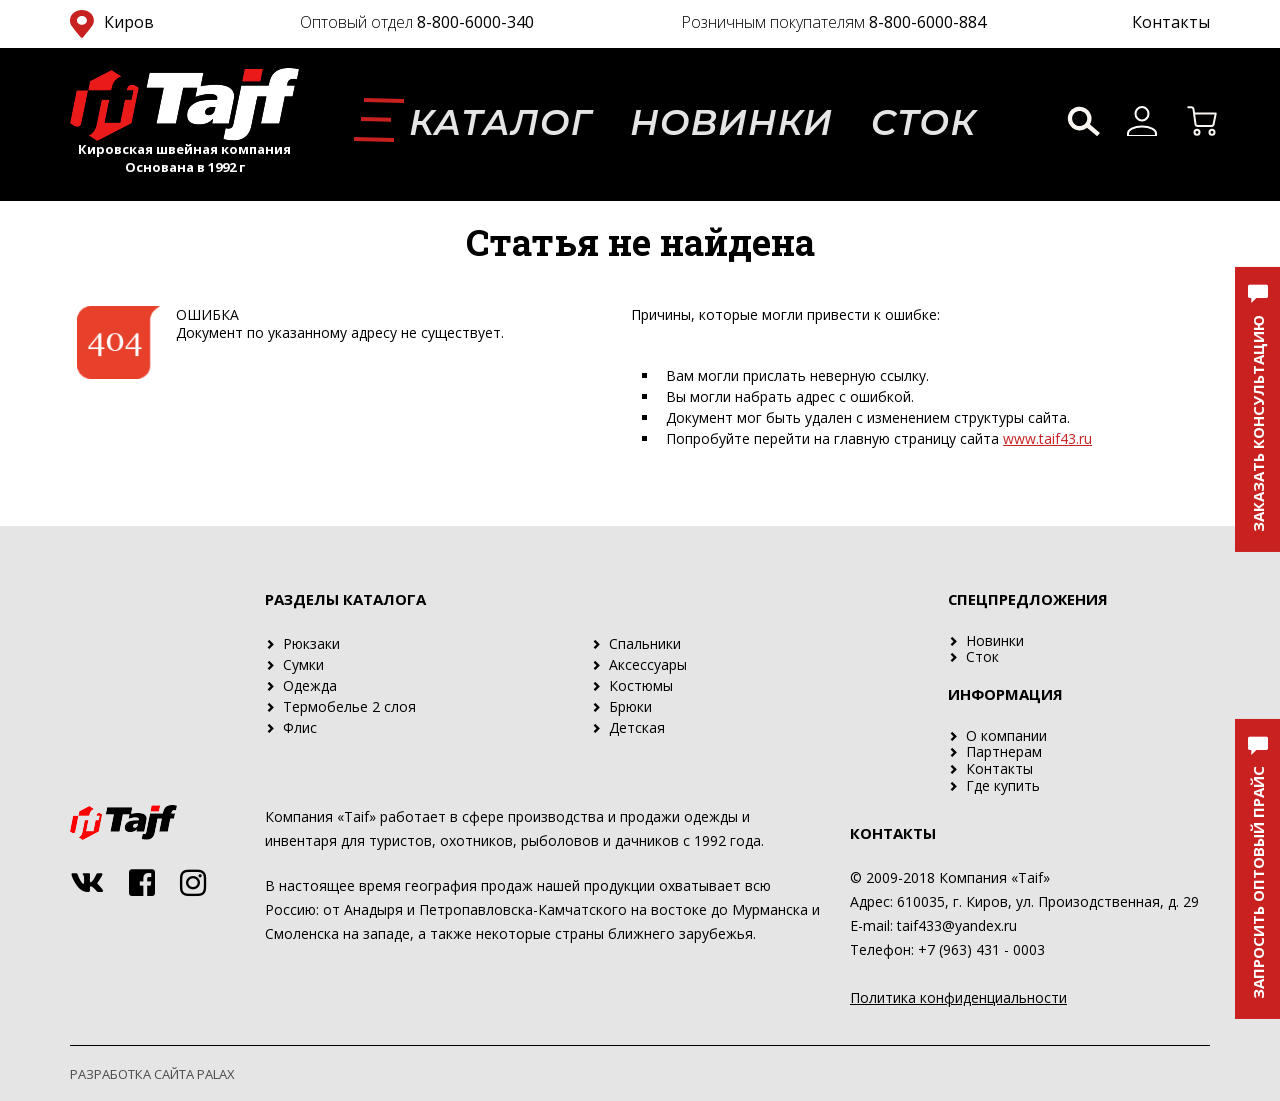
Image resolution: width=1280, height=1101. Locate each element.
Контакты (1171, 22)
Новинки (731, 122)
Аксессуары (648, 664)
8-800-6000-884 (927, 22)
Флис (300, 727)
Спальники (645, 643)
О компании (1006, 735)
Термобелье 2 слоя (349, 706)
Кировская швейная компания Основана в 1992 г (184, 158)
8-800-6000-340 (475, 22)
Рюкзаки (311, 643)
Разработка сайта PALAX (152, 1074)
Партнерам (1004, 751)
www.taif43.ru (1047, 438)
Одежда (310, 685)
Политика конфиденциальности (958, 997)
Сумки (303, 664)
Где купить (1003, 785)
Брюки (630, 706)
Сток (924, 122)
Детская (637, 727)
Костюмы (641, 685)
